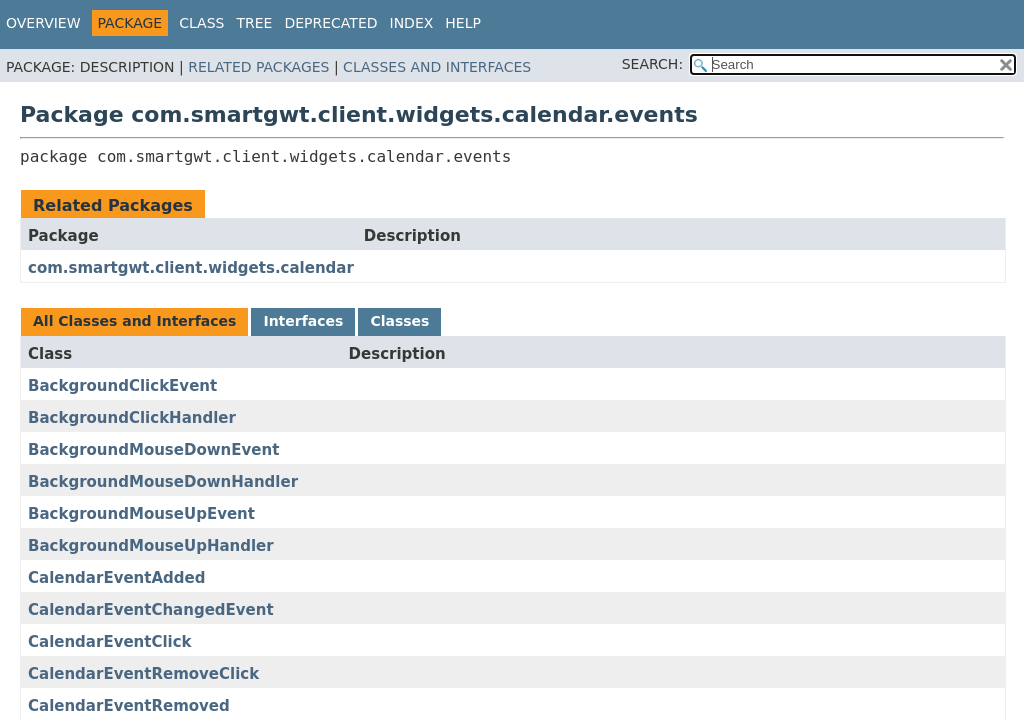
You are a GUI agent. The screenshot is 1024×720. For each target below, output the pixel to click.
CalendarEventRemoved (129, 706)
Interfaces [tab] (303, 321)
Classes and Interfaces (437, 67)
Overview (43, 23)
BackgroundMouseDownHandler (163, 482)
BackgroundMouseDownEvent (153, 450)
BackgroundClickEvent (122, 386)
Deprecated (330, 23)
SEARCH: (652, 64)
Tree (254, 23)
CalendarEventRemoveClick (143, 674)
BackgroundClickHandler (132, 418)
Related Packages (258, 67)
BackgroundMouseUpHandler (151, 546)
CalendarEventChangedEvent (151, 610)
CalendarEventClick (110, 642)
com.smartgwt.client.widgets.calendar (191, 268)
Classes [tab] (399, 321)
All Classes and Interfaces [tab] (134, 321)
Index (412, 23)
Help (463, 23)
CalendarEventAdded (116, 578)
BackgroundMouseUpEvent (141, 514)
